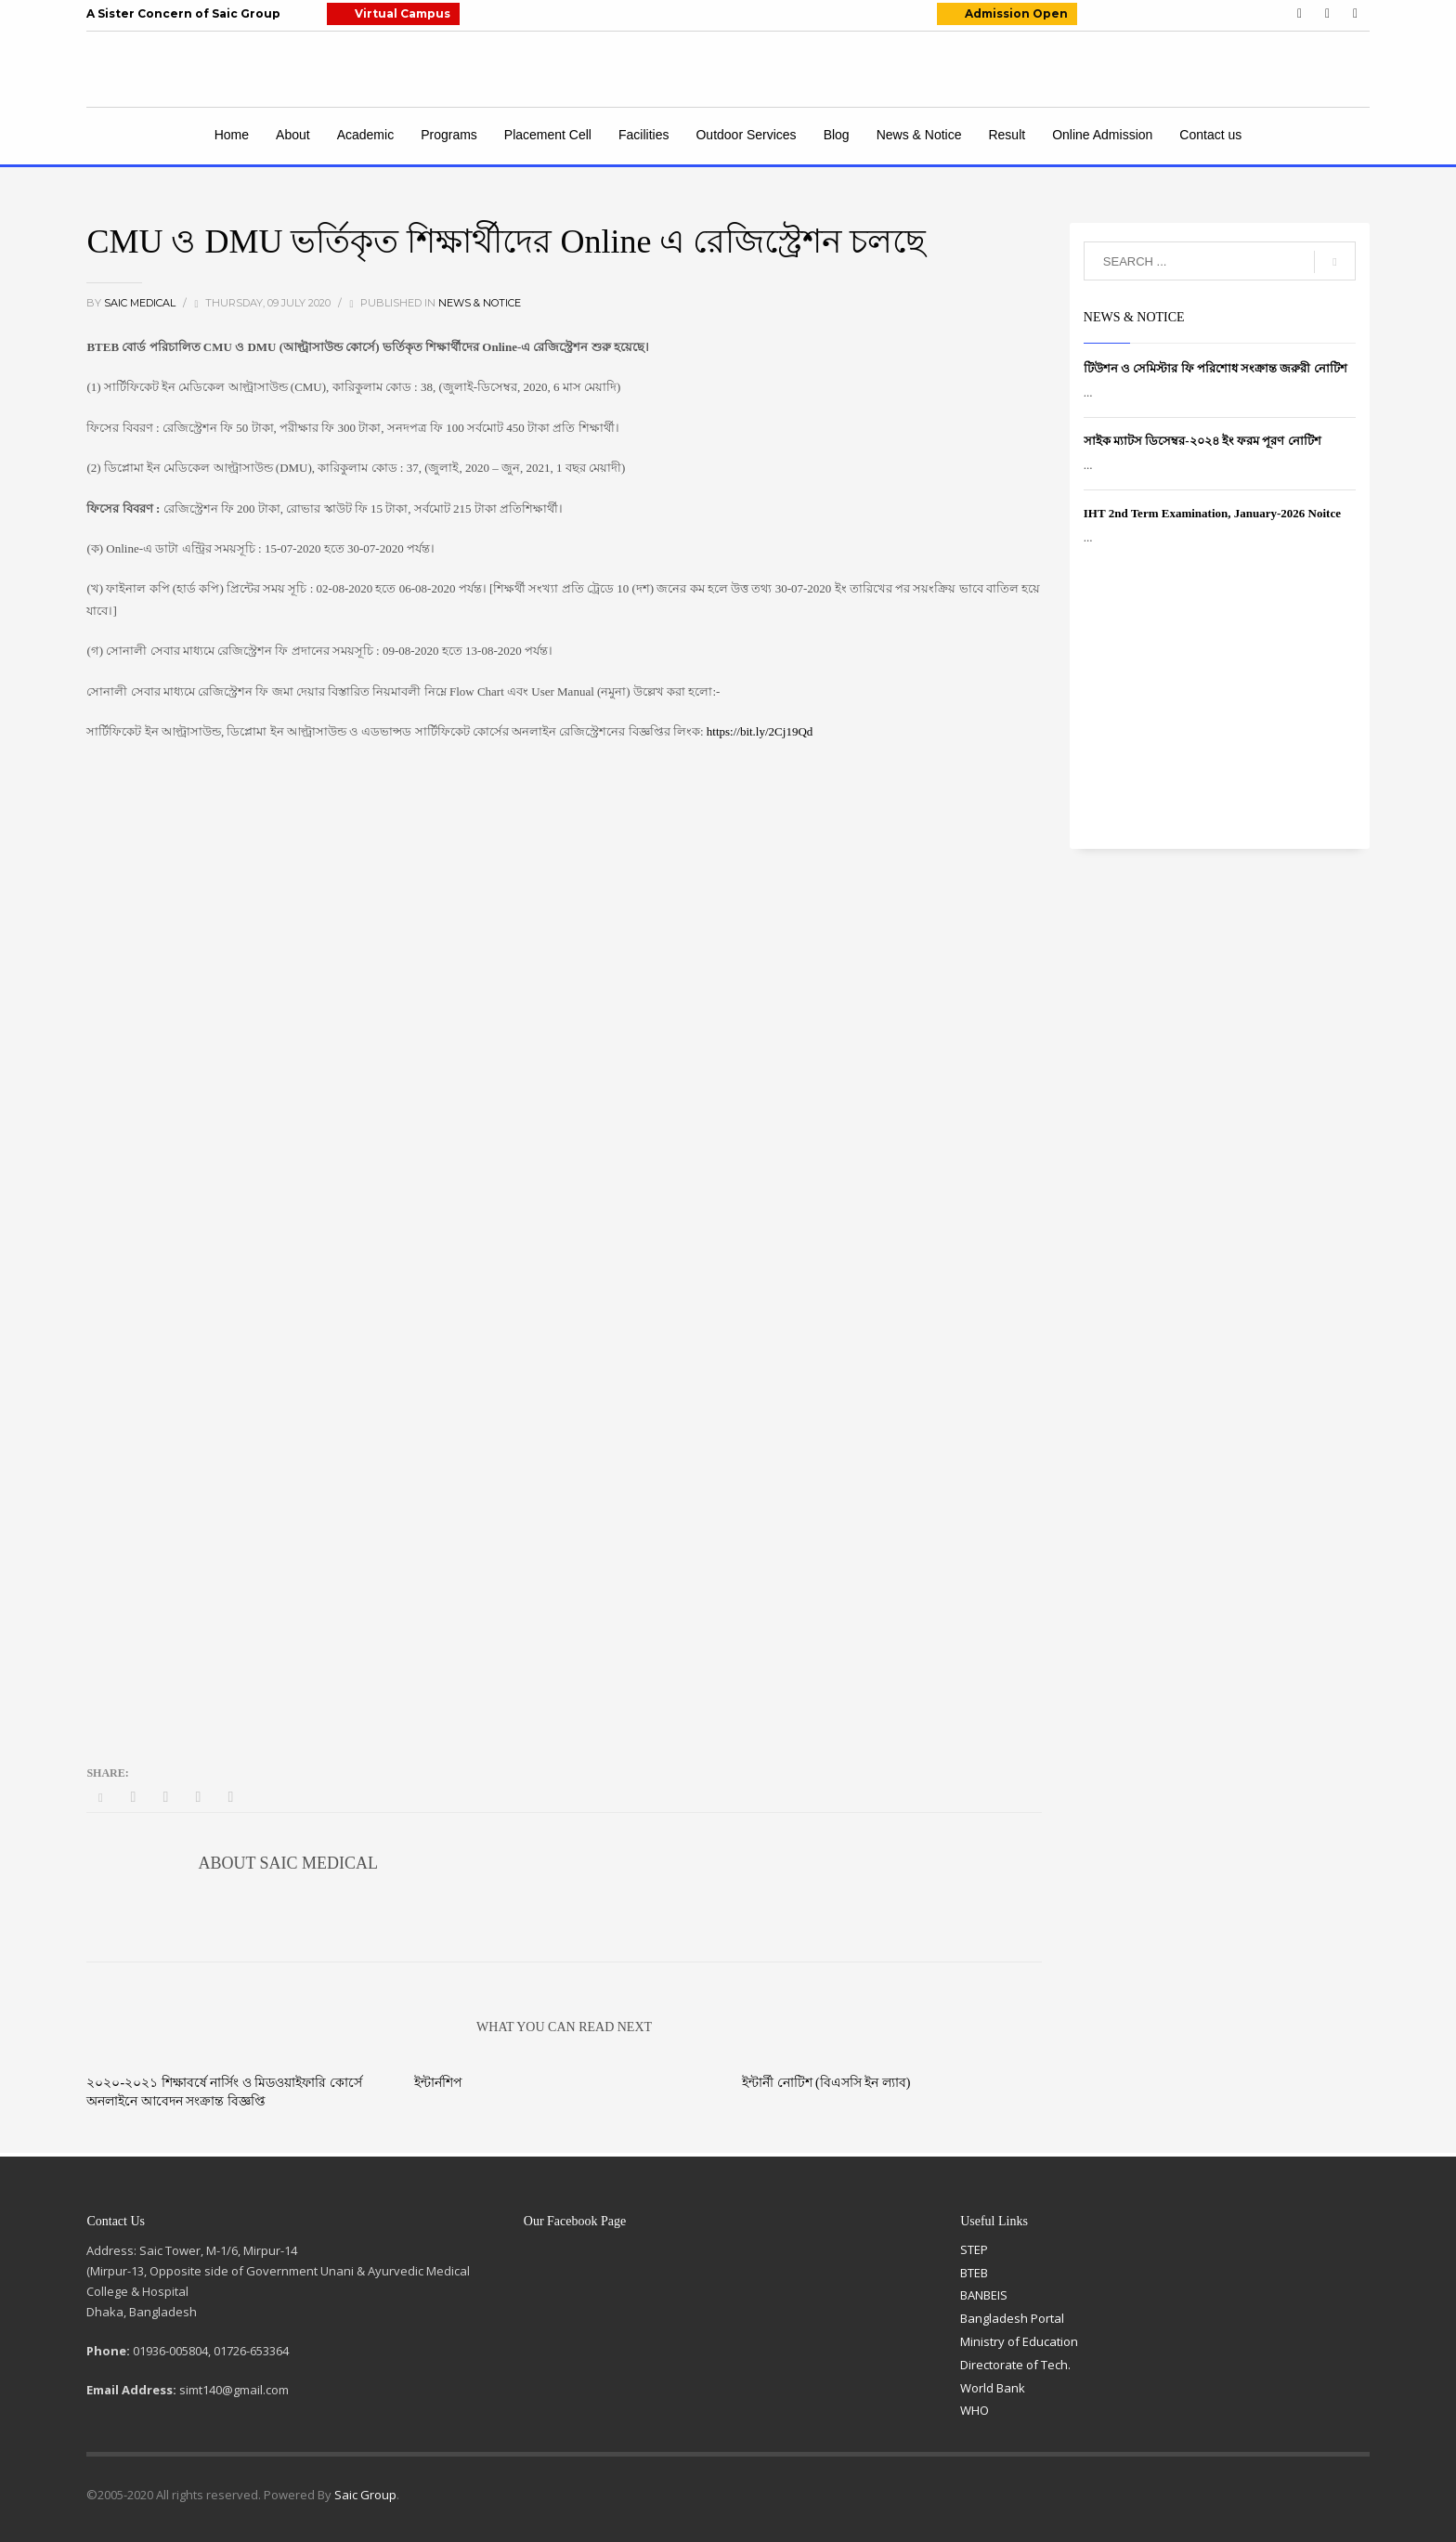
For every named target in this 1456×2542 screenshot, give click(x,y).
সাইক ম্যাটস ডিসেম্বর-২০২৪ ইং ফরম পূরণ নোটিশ (1202, 441)
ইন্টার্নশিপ (438, 2083)
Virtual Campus (402, 13)
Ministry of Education (1019, 2341)
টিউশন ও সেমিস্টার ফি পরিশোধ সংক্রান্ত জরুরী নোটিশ (1215, 368)
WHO (974, 2410)
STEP (974, 2249)
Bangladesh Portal (1012, 2318)
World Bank (992, 2387)
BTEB (974, 2272)
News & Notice (479, 302)
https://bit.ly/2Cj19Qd (760, 731)
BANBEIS (984, 2295)
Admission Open (1016, 13)
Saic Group (365, 2494)
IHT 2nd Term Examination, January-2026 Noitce (1212, 513)
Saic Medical (141, 302)
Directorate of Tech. (1015, 2364)
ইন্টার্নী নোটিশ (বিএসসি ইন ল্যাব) (826, 2083)
